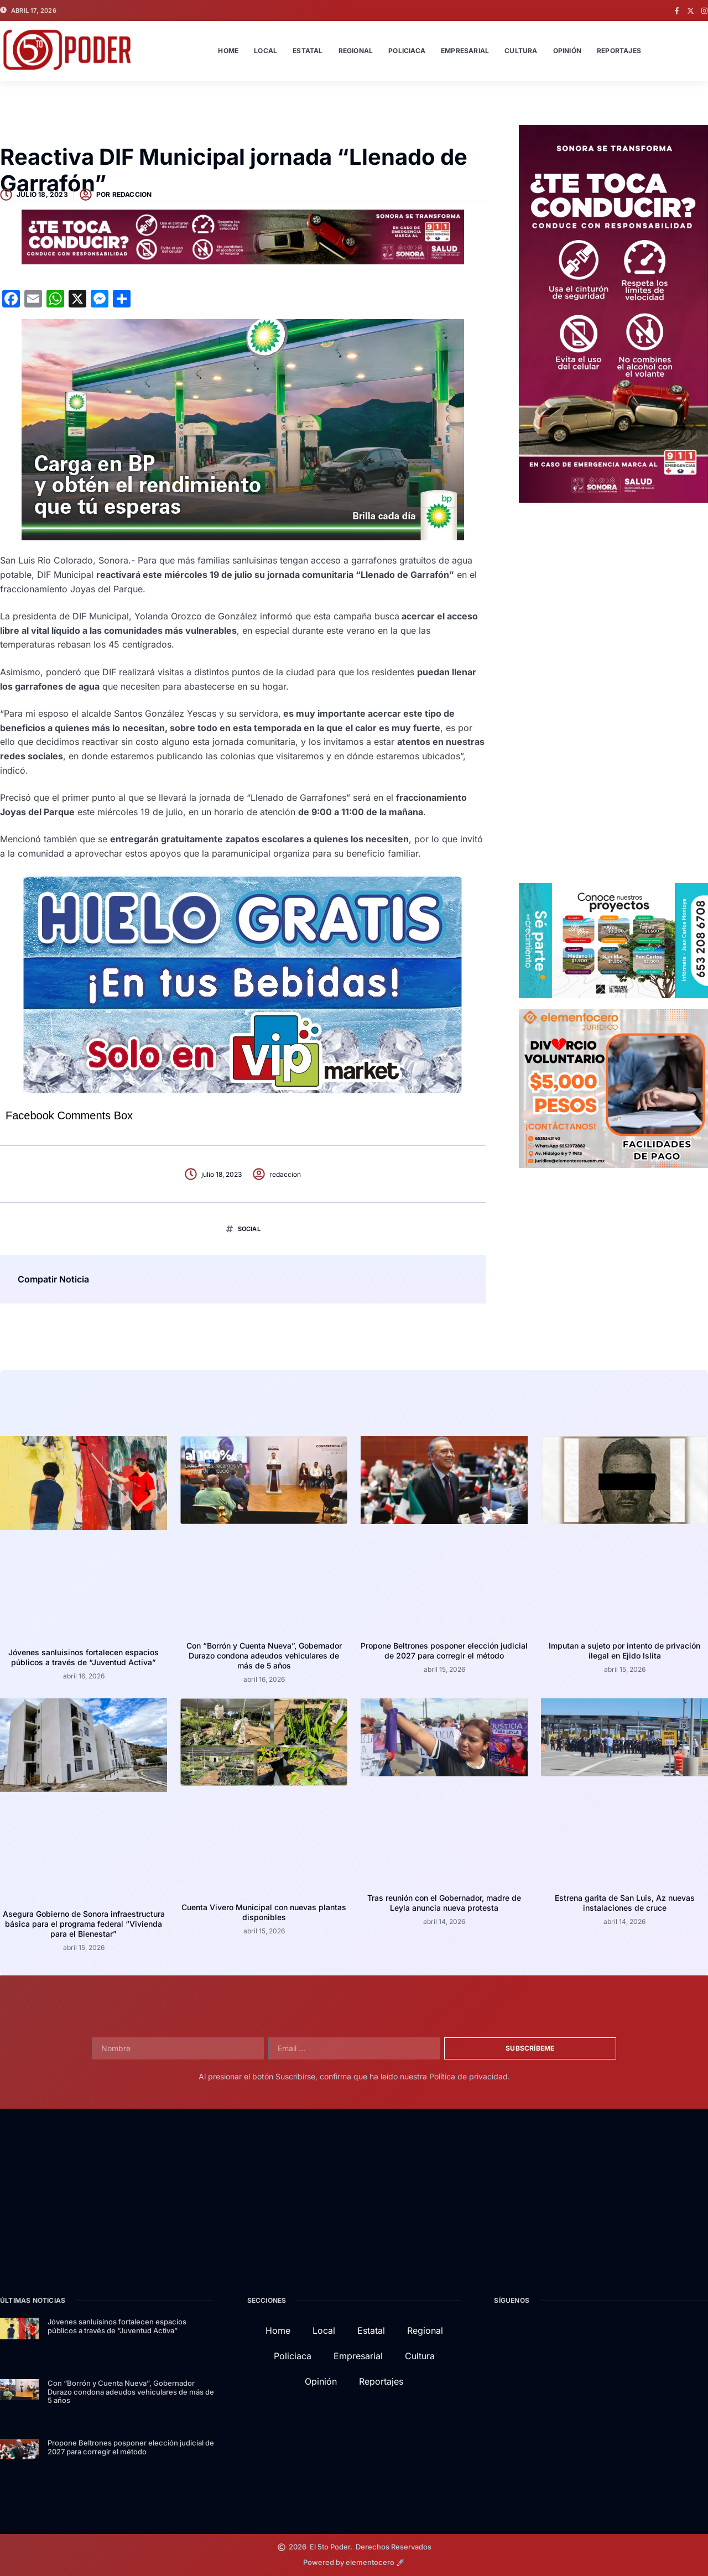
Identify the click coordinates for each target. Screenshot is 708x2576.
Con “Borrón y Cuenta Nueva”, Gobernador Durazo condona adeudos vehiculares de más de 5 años (264, 1655)
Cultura (520, 50)
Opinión (567, 50)
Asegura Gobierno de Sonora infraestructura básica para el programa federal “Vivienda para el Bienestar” (84, 1923)
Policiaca (406, 50)
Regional (356, 50)
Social (249, 1229)
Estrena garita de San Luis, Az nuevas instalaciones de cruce (625, 1902)
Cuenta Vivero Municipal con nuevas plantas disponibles (263, 1912)
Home (228, 50)
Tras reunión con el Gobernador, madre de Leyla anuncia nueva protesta (444, 1902)
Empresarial (465, 50)
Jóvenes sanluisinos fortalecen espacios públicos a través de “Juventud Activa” (83, 1657)
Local (265, 50)
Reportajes (619, 50)
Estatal (307, 50)
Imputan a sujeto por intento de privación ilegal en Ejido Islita (624, 1650)
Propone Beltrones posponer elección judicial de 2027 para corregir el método (444, 1650)
